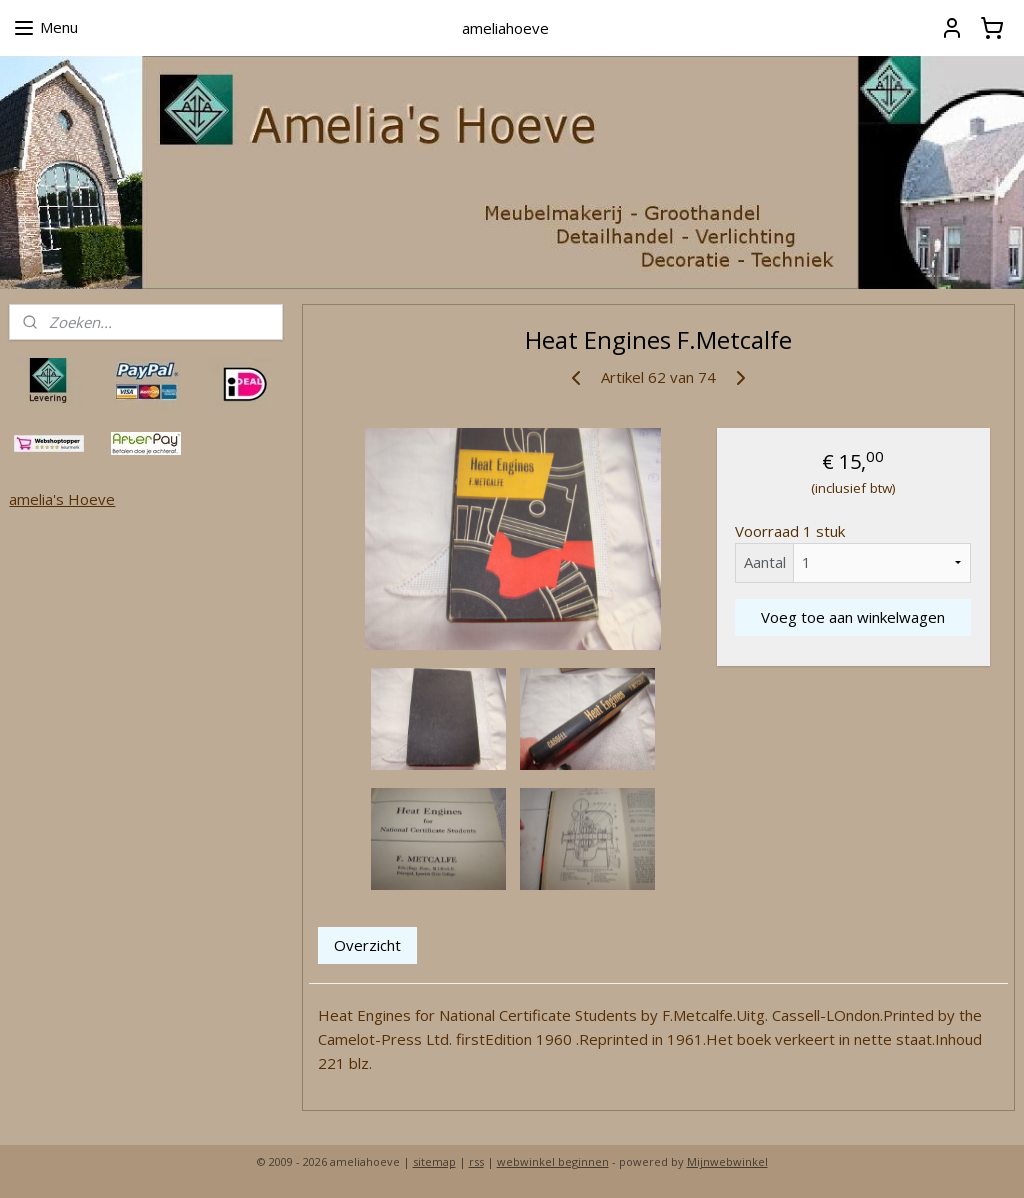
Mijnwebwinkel (727, 1161)
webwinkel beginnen (553, 1161)
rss (476, 1161)
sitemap (434, 1161)
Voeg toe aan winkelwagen (853, 616)
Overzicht (367, 945)
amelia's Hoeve (62, 499)
